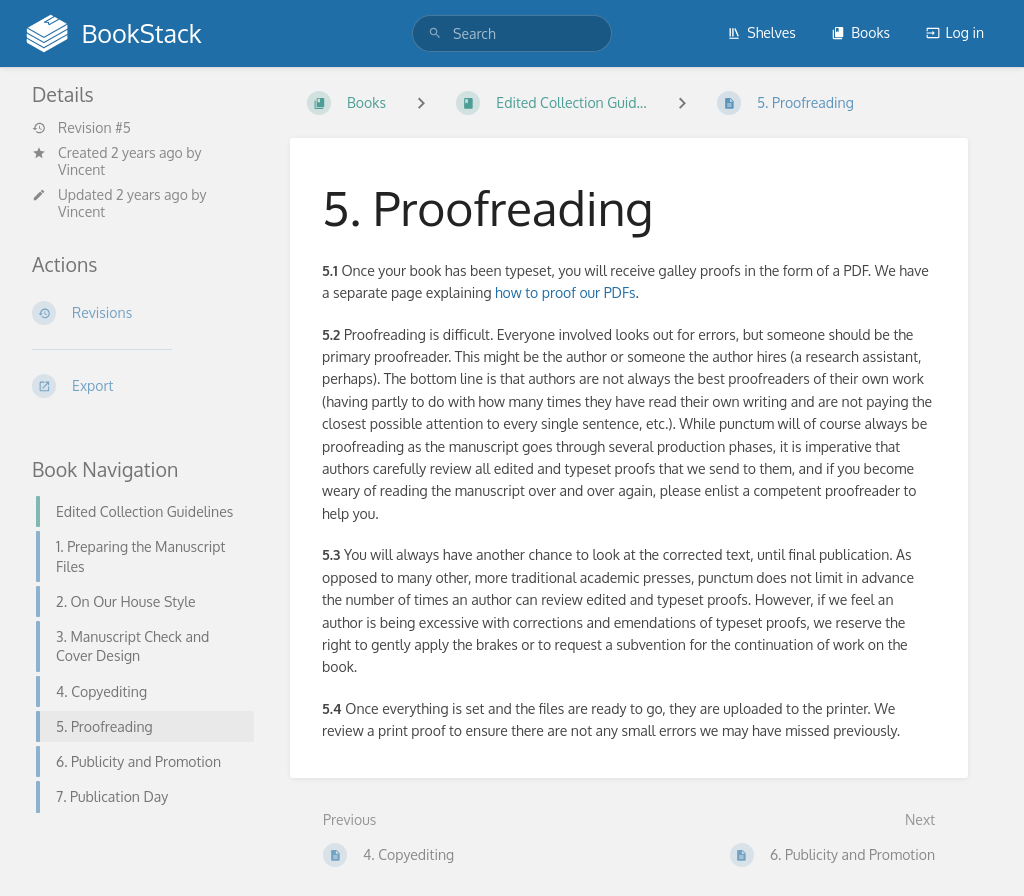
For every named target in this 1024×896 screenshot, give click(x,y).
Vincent (81, 169)
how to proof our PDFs (565, 292)
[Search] (435, 33)
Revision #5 (81, 128)
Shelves (761, 32)
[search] (512, 33)
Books (860, 32)
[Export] (137, 386)
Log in (955, 32)
